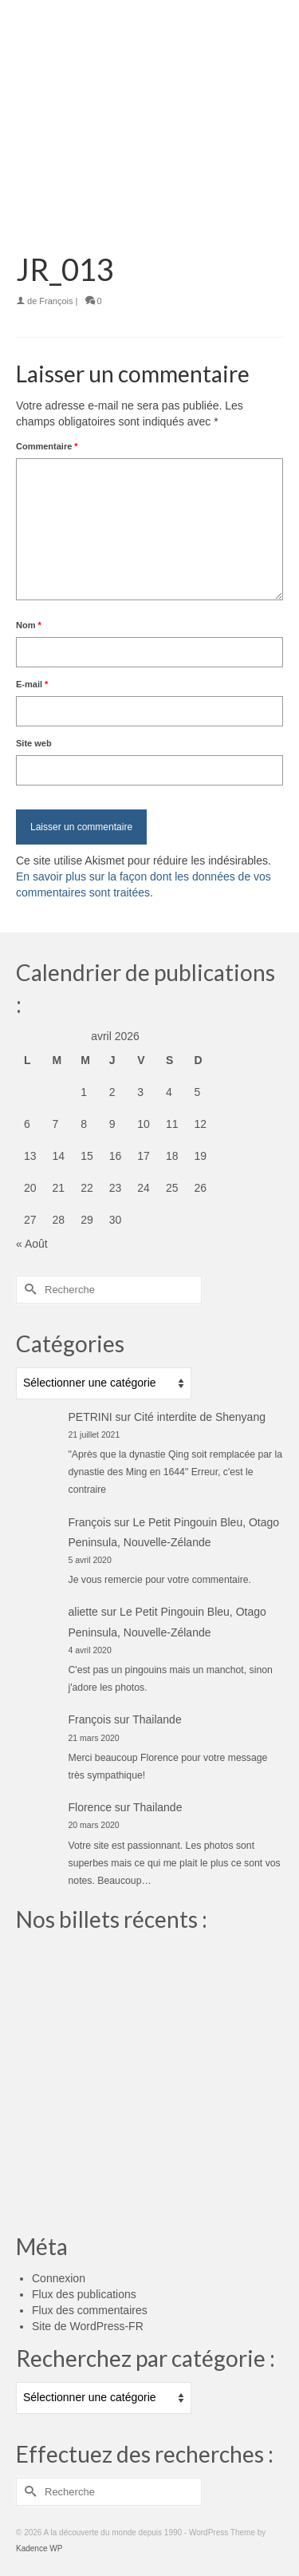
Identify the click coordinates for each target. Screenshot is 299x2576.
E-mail (32, 684)
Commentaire (47, 446)
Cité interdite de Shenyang (200, 1417)
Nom (28, 625)
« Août (32, 1243)
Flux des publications (84, 2294)
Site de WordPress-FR (88, 2326)
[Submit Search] (28, 1290)
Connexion (58, 2278)
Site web (34, 743)
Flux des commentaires (90, 2310)
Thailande (157, 1719)
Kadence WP (39, 2548)
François (56, 301)
